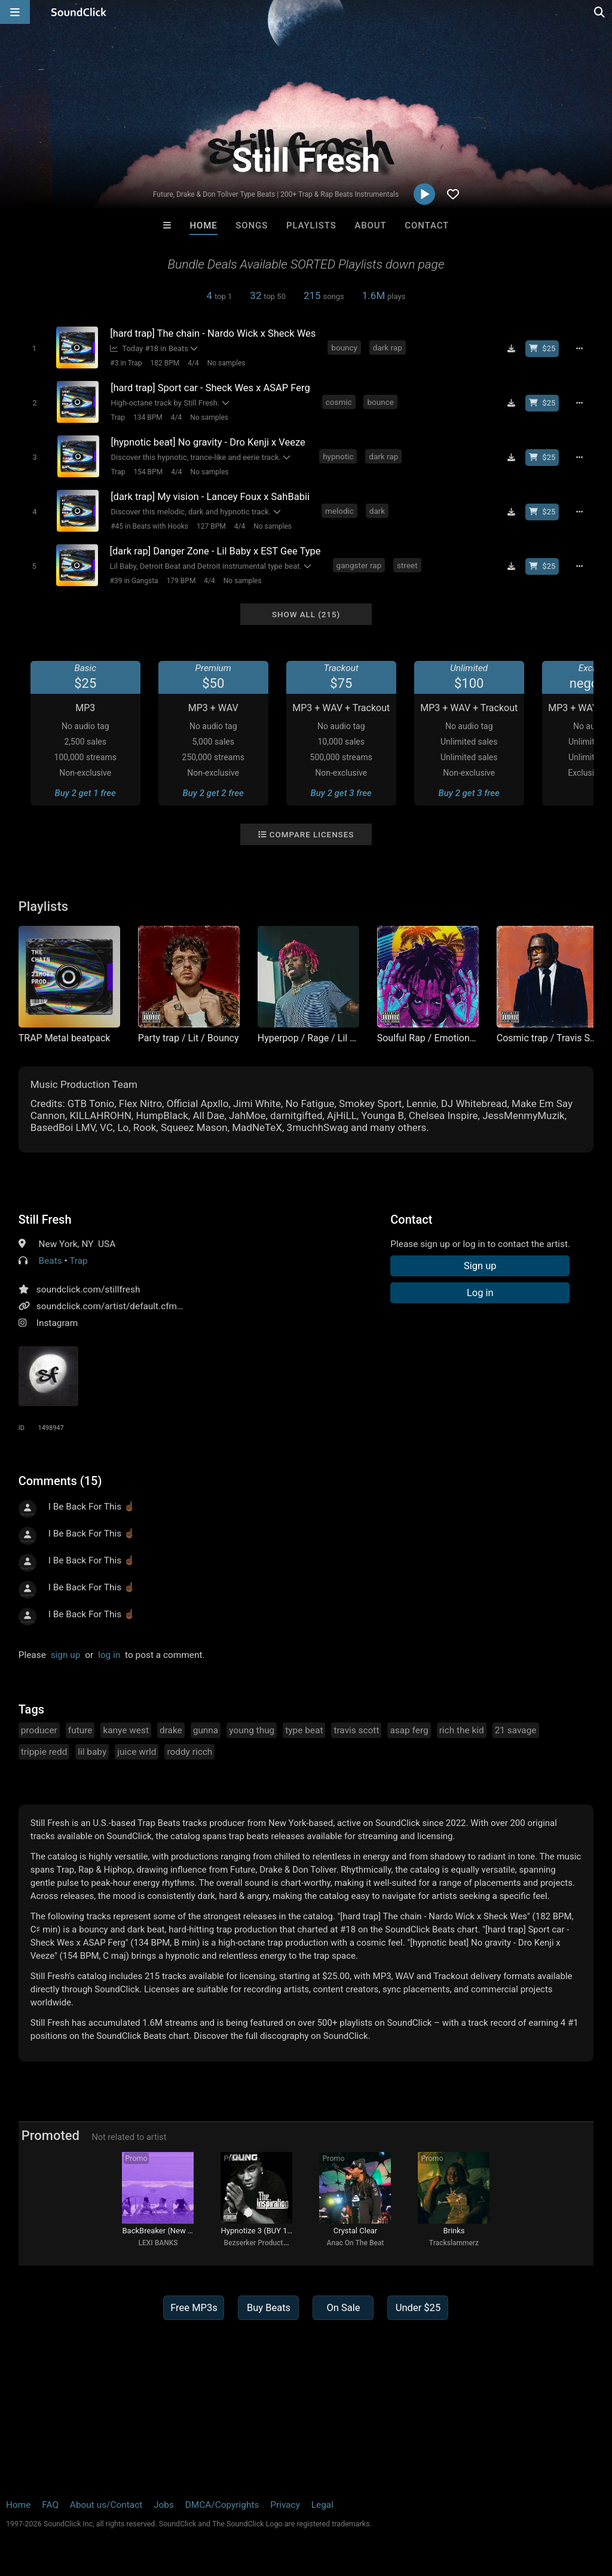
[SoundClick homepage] (79, 12)
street (407, 565)
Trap (118, 417)
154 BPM (148, 472)
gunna (206, 1730)
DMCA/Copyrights (222, 2504)
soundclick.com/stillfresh (88, 1289)
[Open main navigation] (15, 12)
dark (377, 511)
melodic (339, 511)
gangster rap (359, 565)
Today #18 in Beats (149, 348)
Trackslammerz (454, 2243)
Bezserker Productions (260, 2243)
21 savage (516, 1730)
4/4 (193, 363)
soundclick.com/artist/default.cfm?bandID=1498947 (144, 1306)
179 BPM (181, 581)
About (370, 225)
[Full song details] (579, 348)
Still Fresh (45, 1219)
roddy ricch (189, 1751)
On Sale (343, 2307)
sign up (66, 1655)
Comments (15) (60, 1481)
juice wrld (136, 1751)
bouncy (344, 347)
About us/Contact (106, 2504)
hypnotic (338, 456)
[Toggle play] (34, 348)
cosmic (339, 402)
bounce (380, 402)
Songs (251, 225)
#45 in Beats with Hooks (149, 526)
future (80, 1730)
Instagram (57, 1323)
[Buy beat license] (542, 348)
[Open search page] (600, 12)
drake (171, 1730)
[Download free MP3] (511, 348)
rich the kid (461, 1730)
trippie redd (44, 1751)
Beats (50, 1260)
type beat (304, 1730)
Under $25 (418, 2307)
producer (39, 1730)
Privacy (285, 2504)
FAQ (50, 2504)
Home (203, 225)
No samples (226, 363)
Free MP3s (194, 2307)
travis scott (356, 1730)
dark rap (387, 347)
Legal (322, 2504)
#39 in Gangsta (134, 581)
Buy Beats (268, 2307)
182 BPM (165, 363)
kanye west (126, 1730)
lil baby (92, 1751)
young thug (251, 1730)
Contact (427, 225)
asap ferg (409, 1730)
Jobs (164, 2504)
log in (109, 1655)
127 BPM (211, 526)
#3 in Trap (126, 363)
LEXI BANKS (158, 2243)
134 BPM (148, 417)
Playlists (311, 225)
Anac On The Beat (355, 2243)
